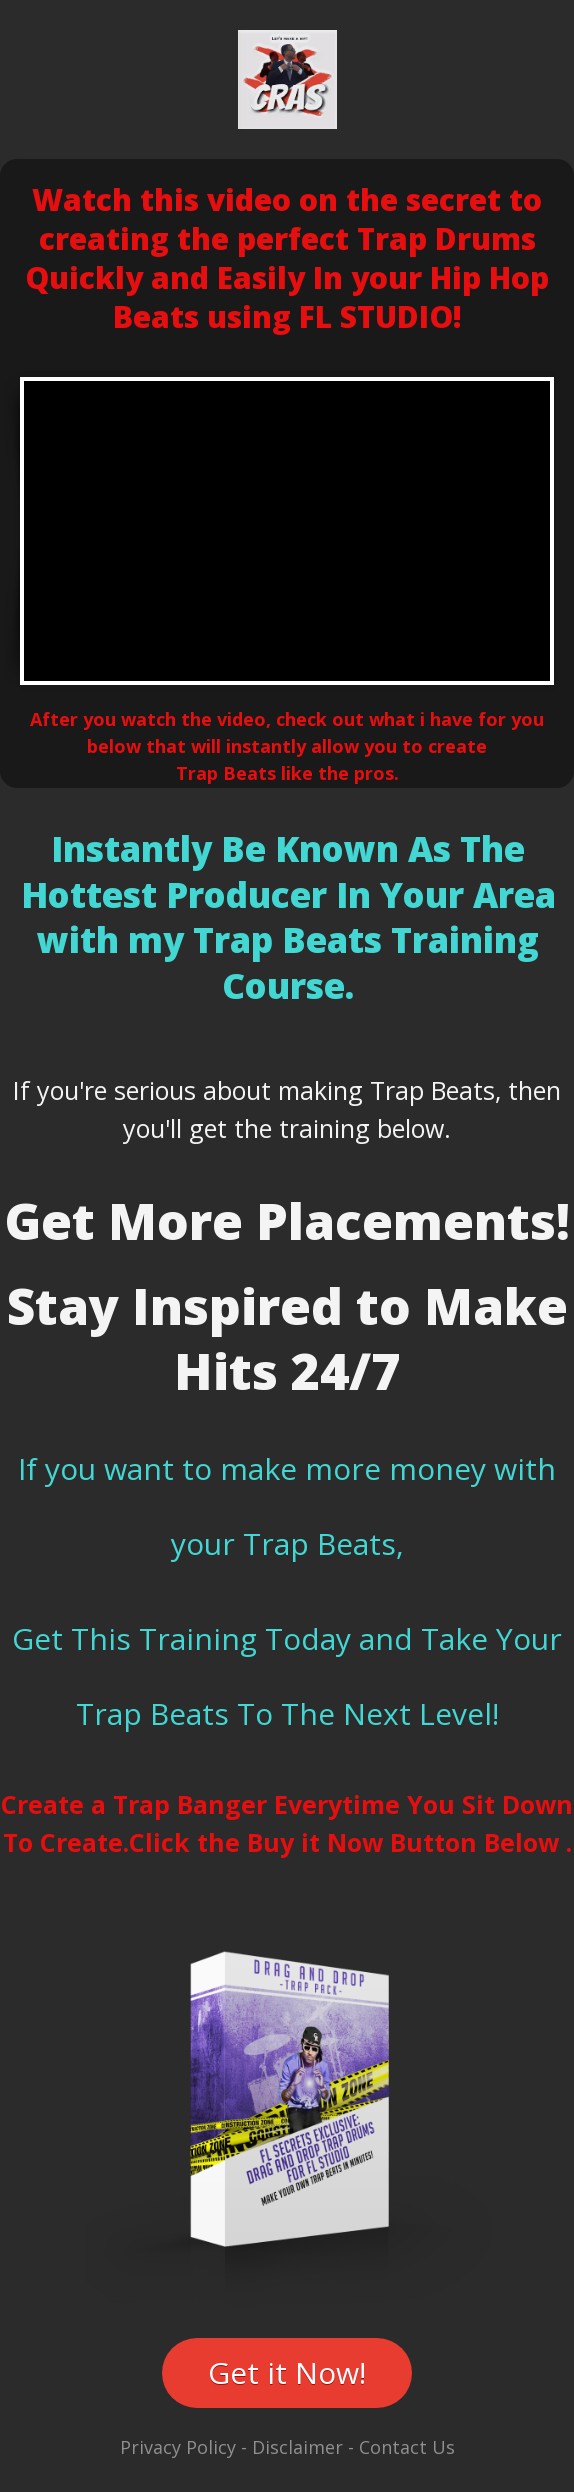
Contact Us (407, 2447)
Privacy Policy (178, 2447)
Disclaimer (297, 2447)
